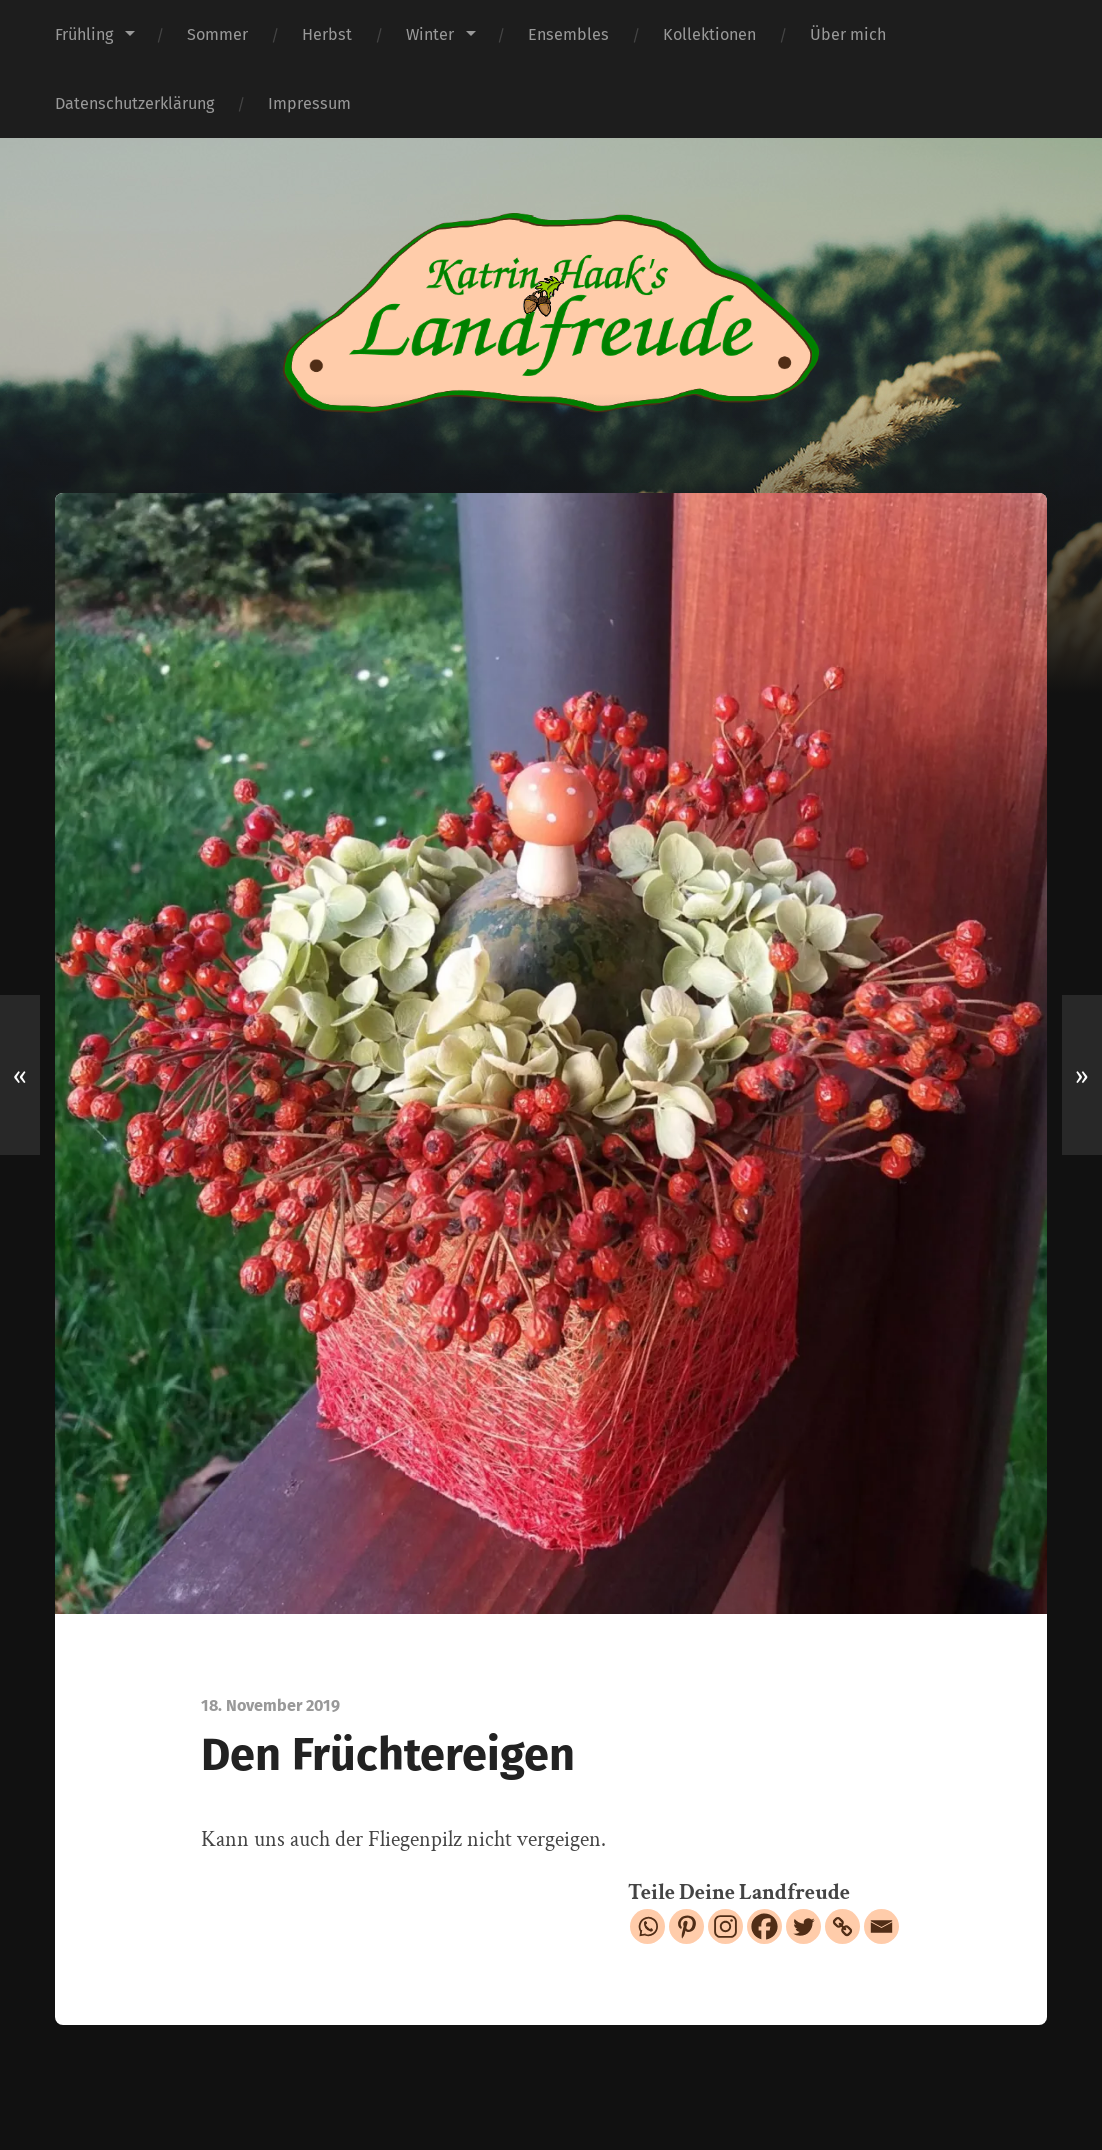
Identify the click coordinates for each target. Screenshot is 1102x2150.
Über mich (848, 34)
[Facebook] (764, 1926)
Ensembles (568, 34)
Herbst (327, 34)
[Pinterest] (686, 1926)
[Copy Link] (842, 1926)
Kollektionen (709, 34)
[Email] (881, 1926)
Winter (430, 34)
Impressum (309, 103)
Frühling (84, 34)
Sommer (217, 34)
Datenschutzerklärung (134, 103)
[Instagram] (725, 1926)
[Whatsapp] (647, 1926)
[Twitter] (803, 1926)
